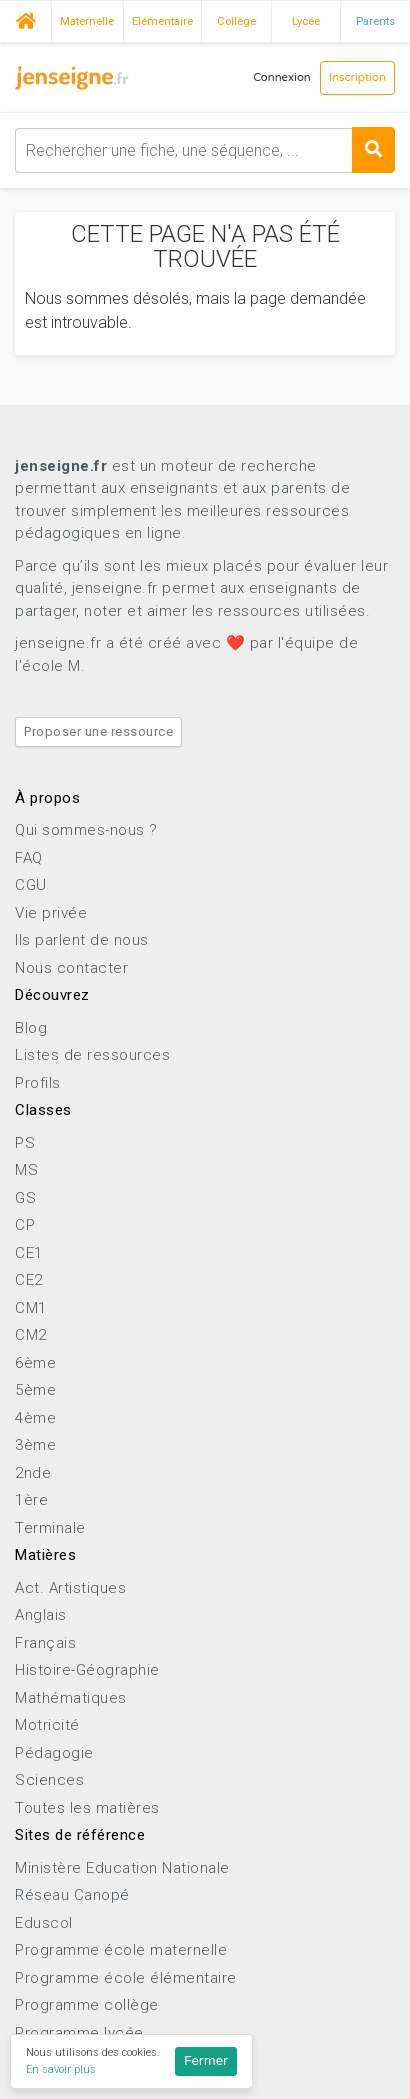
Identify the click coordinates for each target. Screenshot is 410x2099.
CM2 (31, 1335)
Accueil (25, 19)
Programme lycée (79, 2033)
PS (25, 1143)
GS (25, 1198)
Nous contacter (71, 968)
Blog (31, 1028)
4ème (35, 1418)
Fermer (206, 2061)
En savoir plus (61, 2069)
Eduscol (44, 1923)
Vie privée (51, 913)
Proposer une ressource (98, 731)
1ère (31, 1500)
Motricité (47, 1725)
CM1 (31, 1308)
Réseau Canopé (72, 1895)
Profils (38, 1083)
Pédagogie (54, 1753)
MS (26, 1170)
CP (25, 1225)
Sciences (49, 1780)
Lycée (306, 21)
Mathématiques (71, 1698)
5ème (35, 1390)
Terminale (50, 1528)
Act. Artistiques (70, 1588)
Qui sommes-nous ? (86, 830)
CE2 (29, 1280)
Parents (375, 21)
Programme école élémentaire (126, 1978)
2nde (33, 1473)
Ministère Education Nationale (122, 1868)
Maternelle (87, 21)
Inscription (357, 77)
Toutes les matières (87, 1808)
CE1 (29, 1253)
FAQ (29, 858)
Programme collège (87, 2005)
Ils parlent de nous (82, 940)
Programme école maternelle (121, 1950)
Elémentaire (162, 21)
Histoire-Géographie (87, 1670)
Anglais (41, 1615)
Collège (236, 21)
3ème (35, 1445)
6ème (35, 1363)
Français (45, 1643)
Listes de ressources (92, 1055)
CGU (31, 885)
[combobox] (205, 150)
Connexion (282, 77)
